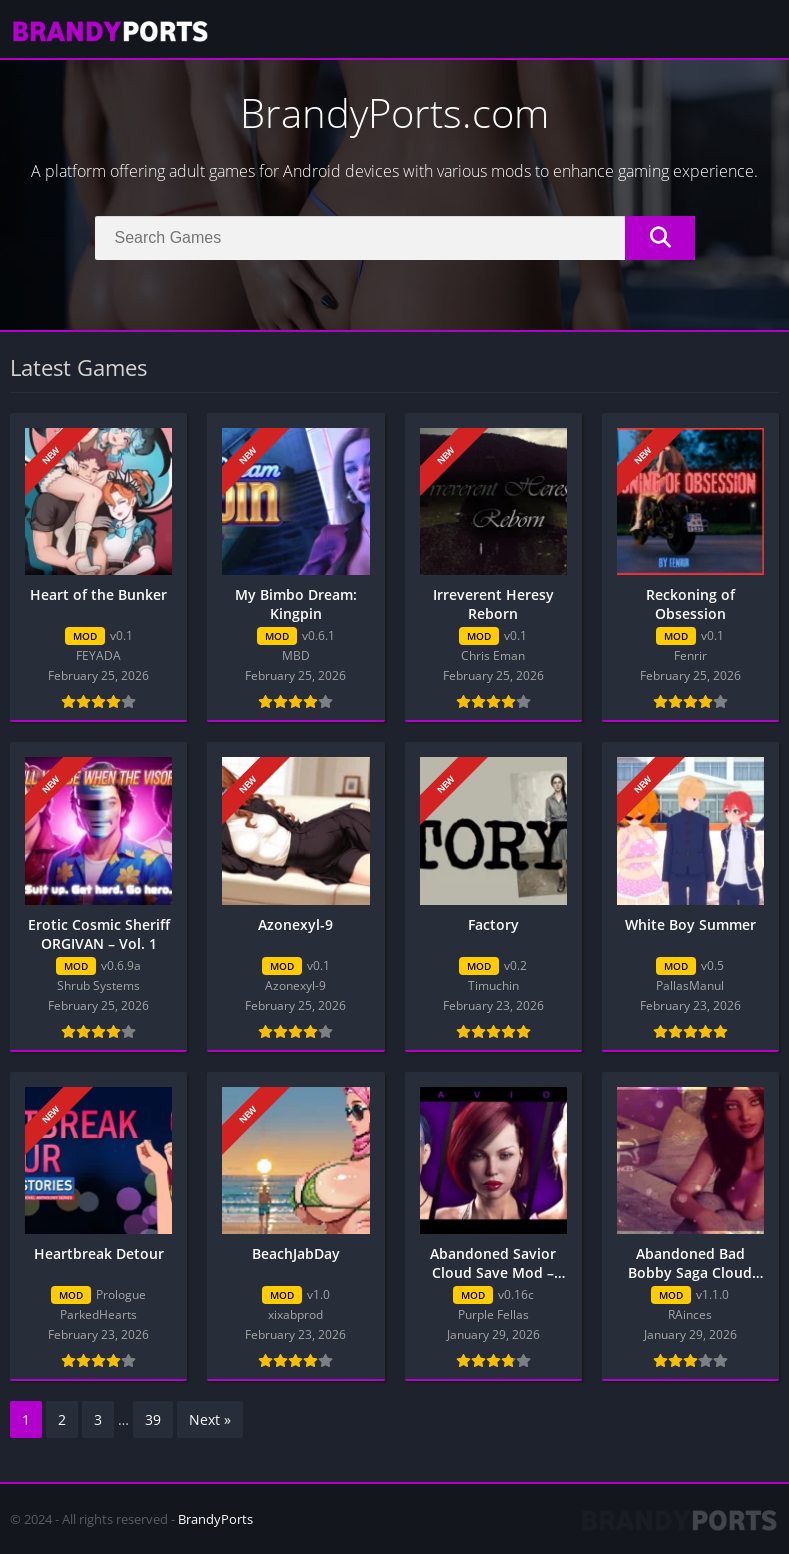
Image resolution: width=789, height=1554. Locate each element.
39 (153, 1419)
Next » (210, 1419)
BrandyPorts (215, 1519)
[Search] (395, 238)
